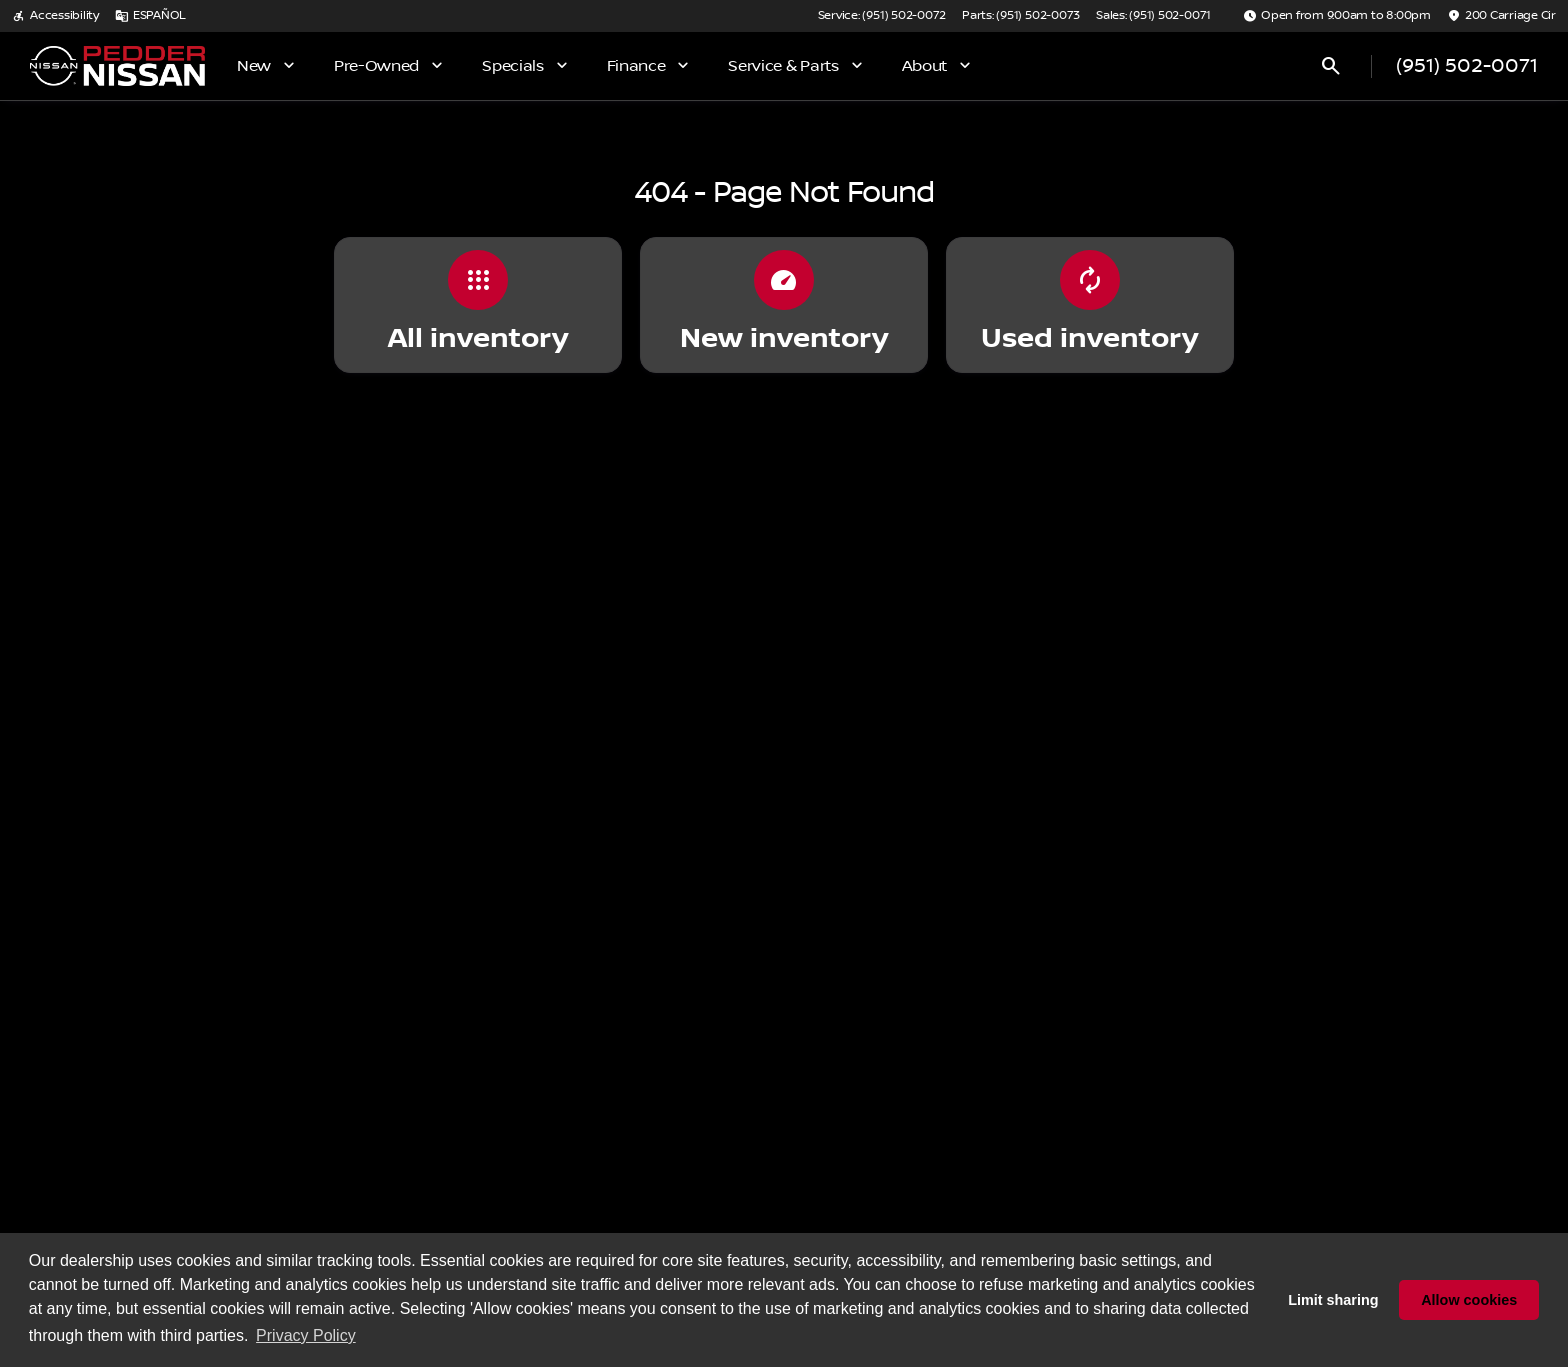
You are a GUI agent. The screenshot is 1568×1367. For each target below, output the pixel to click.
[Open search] (1331, 66)
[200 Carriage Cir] (1501, 16)
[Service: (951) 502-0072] (882, 16)
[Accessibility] (55, 16)
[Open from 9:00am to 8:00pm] (1337, 16)
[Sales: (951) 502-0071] (1153, 16)
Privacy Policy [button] (306, 1335)
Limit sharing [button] (1333, 1300)
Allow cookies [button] (1469, 1300)
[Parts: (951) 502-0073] (1021, 16)
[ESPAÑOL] (150, 16)
